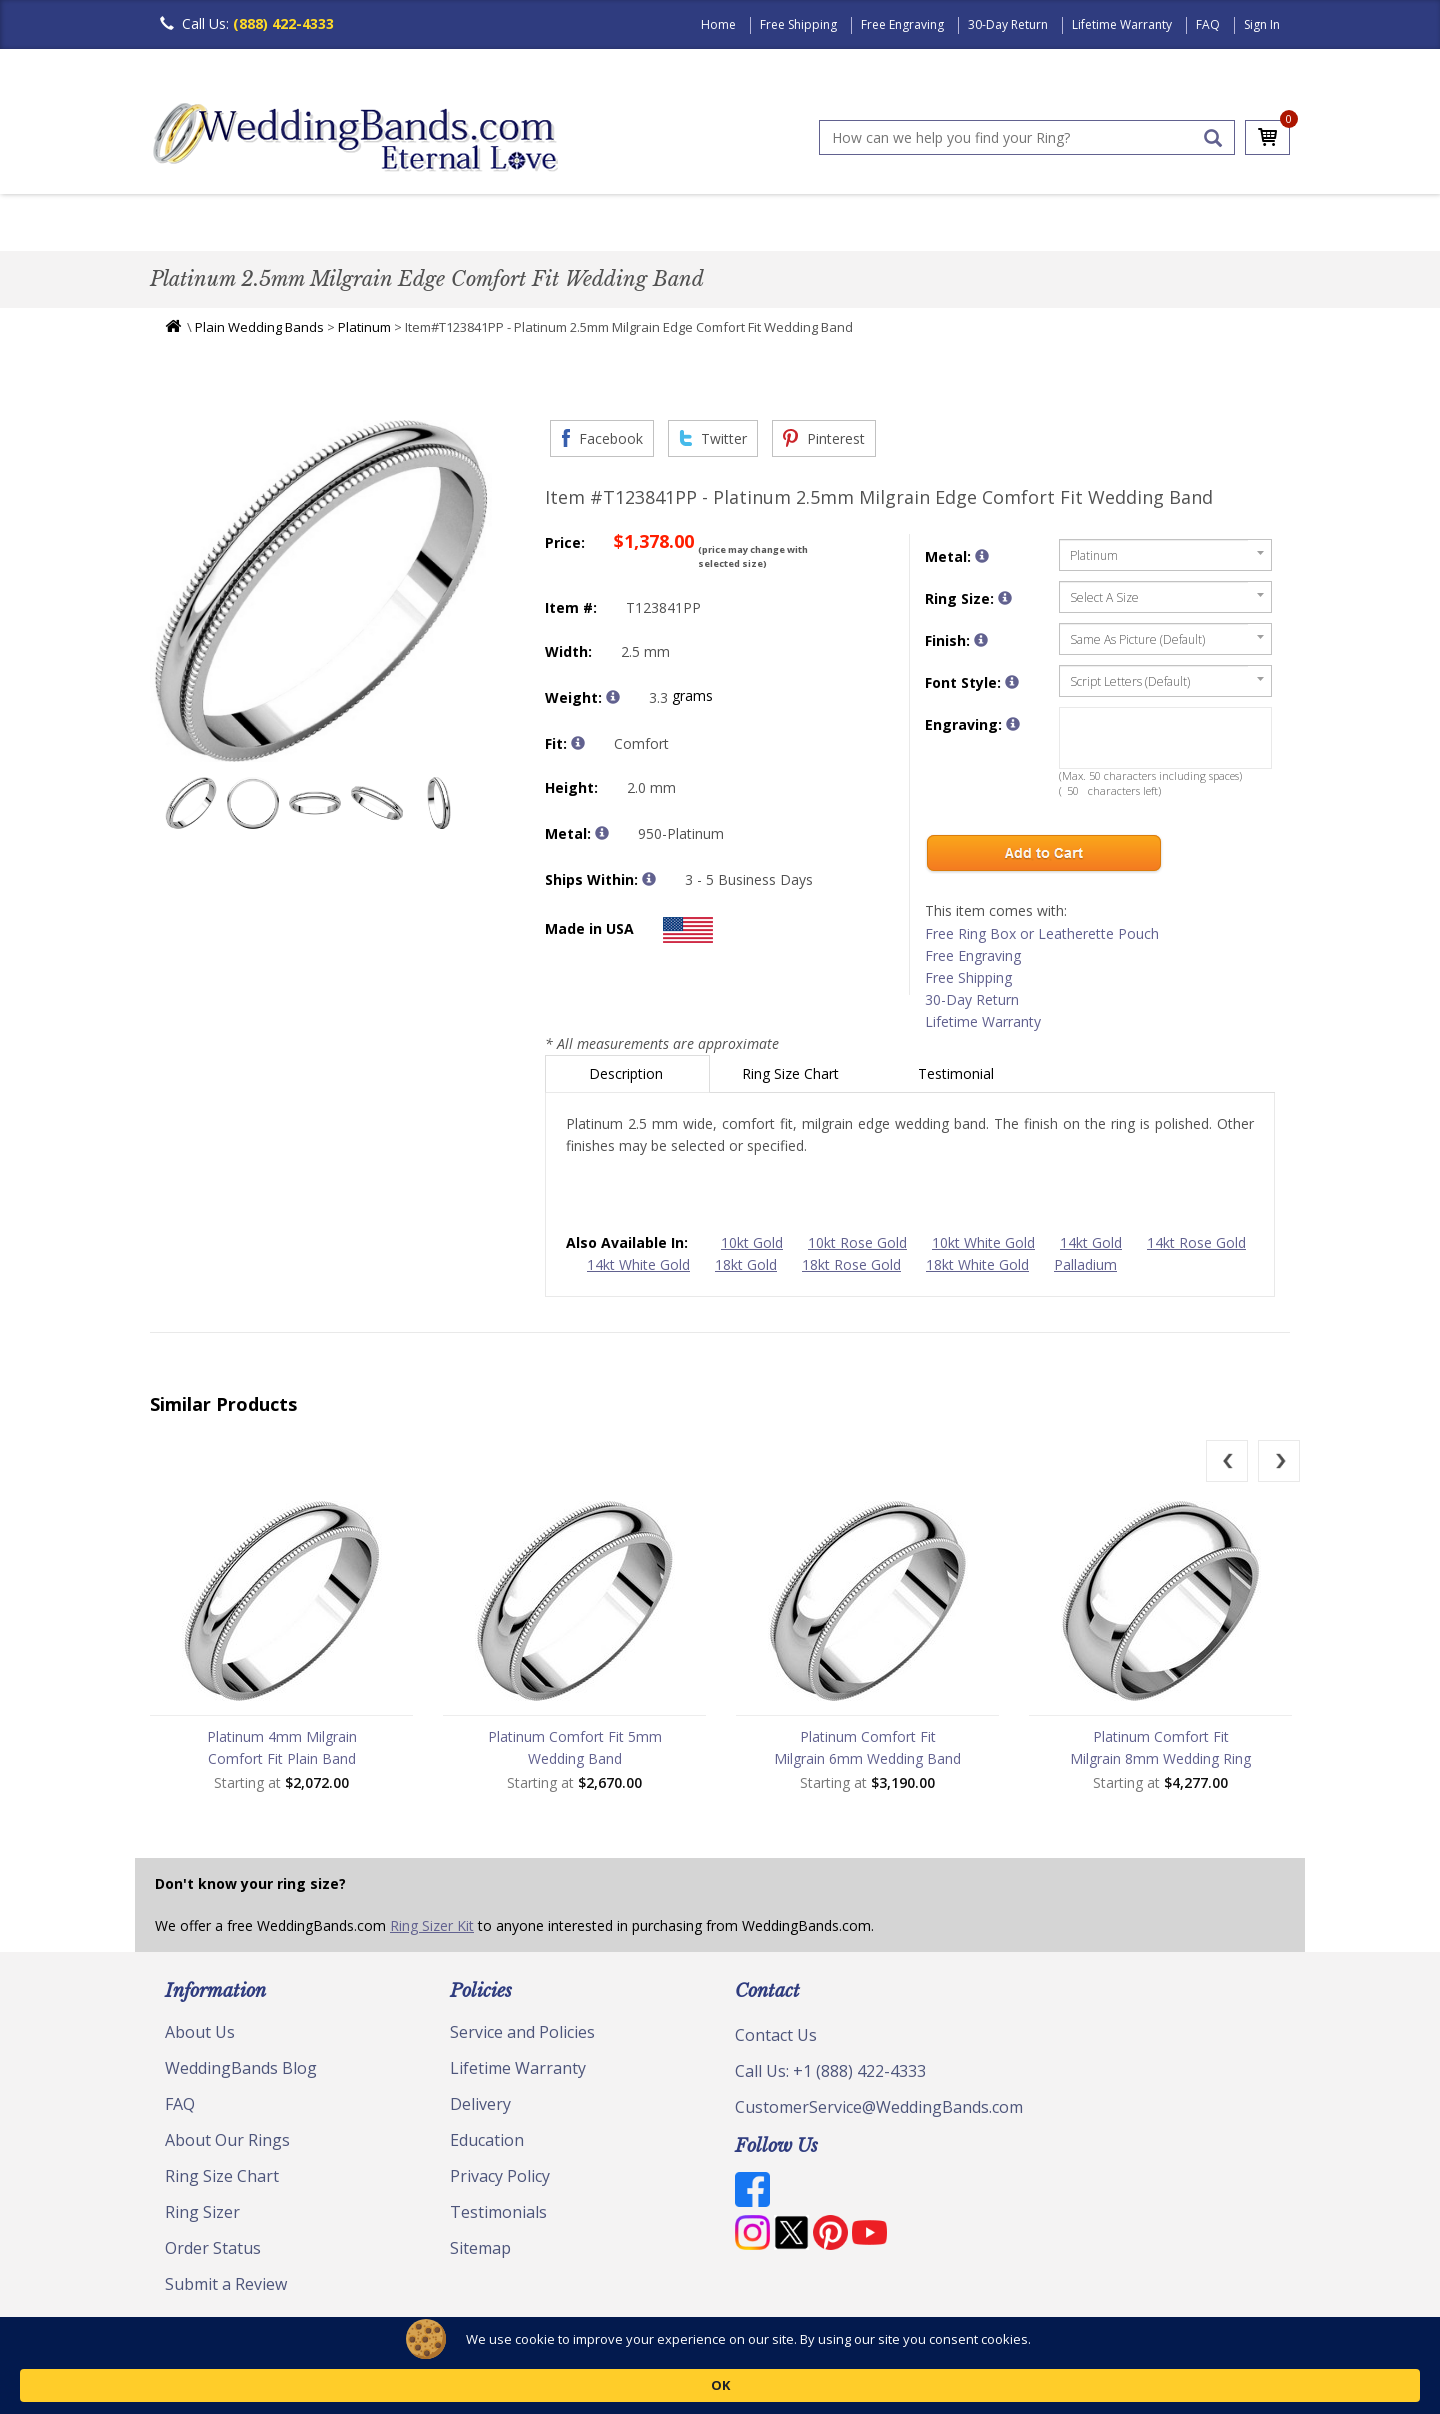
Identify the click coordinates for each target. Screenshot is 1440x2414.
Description (628, 1078)
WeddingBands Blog (241, 2073)
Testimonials (498, 2217)
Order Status (213, 2253)
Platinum (364, 332)
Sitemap (480, 2253)
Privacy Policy (500, 2181)
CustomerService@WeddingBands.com (879, 2112)
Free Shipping (798, 24)
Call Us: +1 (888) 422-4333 (830, 2076)
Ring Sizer (202, 2217)
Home (718, 24)
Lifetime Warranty (1122, 24)
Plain (466, 224)
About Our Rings (227, 2145)
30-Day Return (1008, 24)
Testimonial (958, 1078)
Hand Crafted (832, 224)
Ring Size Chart (792, 1078)
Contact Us (776, 2040)
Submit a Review (226, 2289)
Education (487, 2145)
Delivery (480, 2109)
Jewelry (952, 224)
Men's (190, 224)
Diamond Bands (583, 224)
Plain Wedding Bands (259, 332)
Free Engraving (902, 24)
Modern (711, 224)
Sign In (1262, 24)
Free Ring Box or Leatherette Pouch (1042, 938)
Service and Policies (522, 2037)
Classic (381, 224)
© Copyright (201, 2353)
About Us (200, 2037)
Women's (282, 224)
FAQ (1208, 24)
